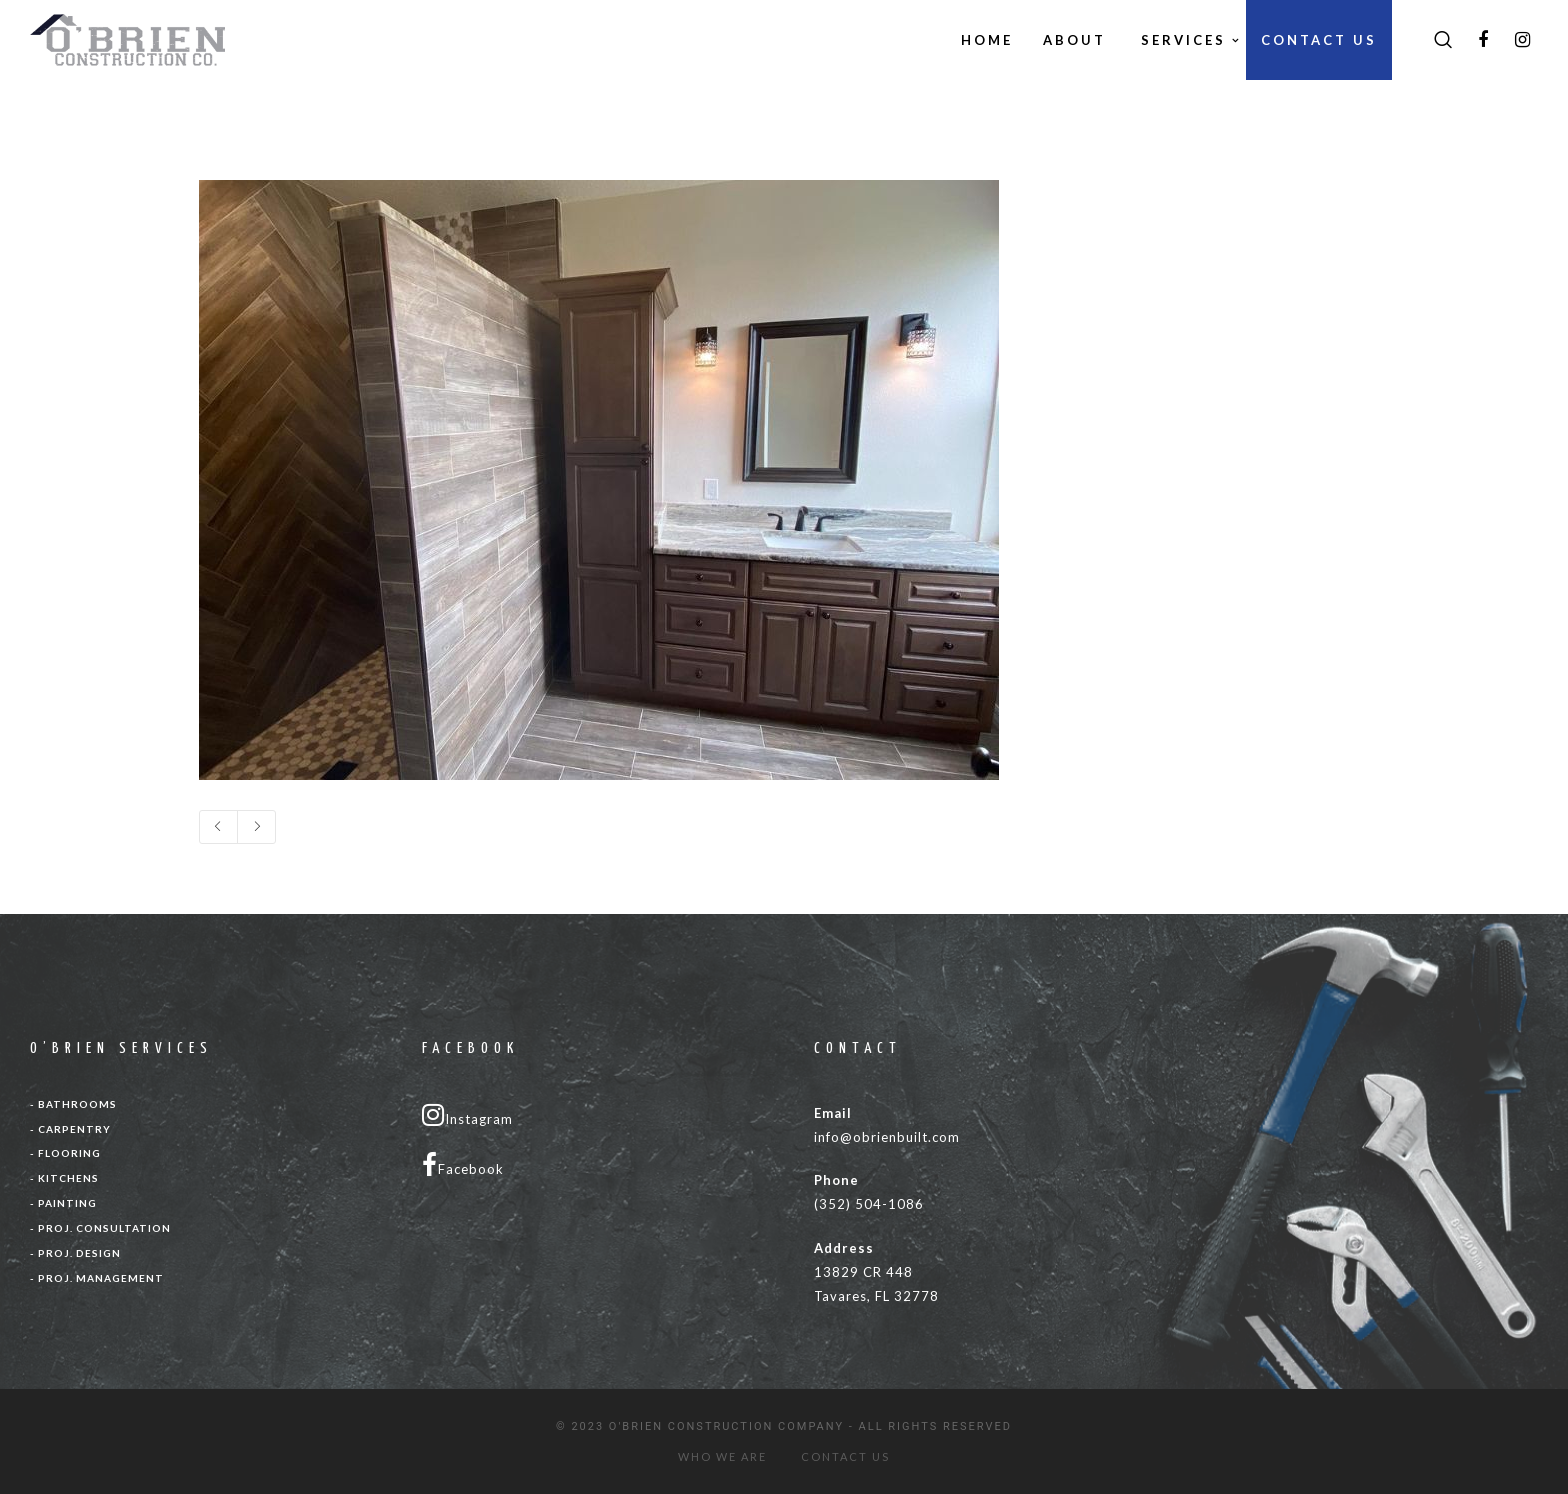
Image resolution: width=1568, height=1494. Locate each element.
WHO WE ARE (722, 1456)
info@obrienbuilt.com (887, 1137)
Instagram (467, 1115)
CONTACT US (845, 1456)
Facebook (463, 1165)
